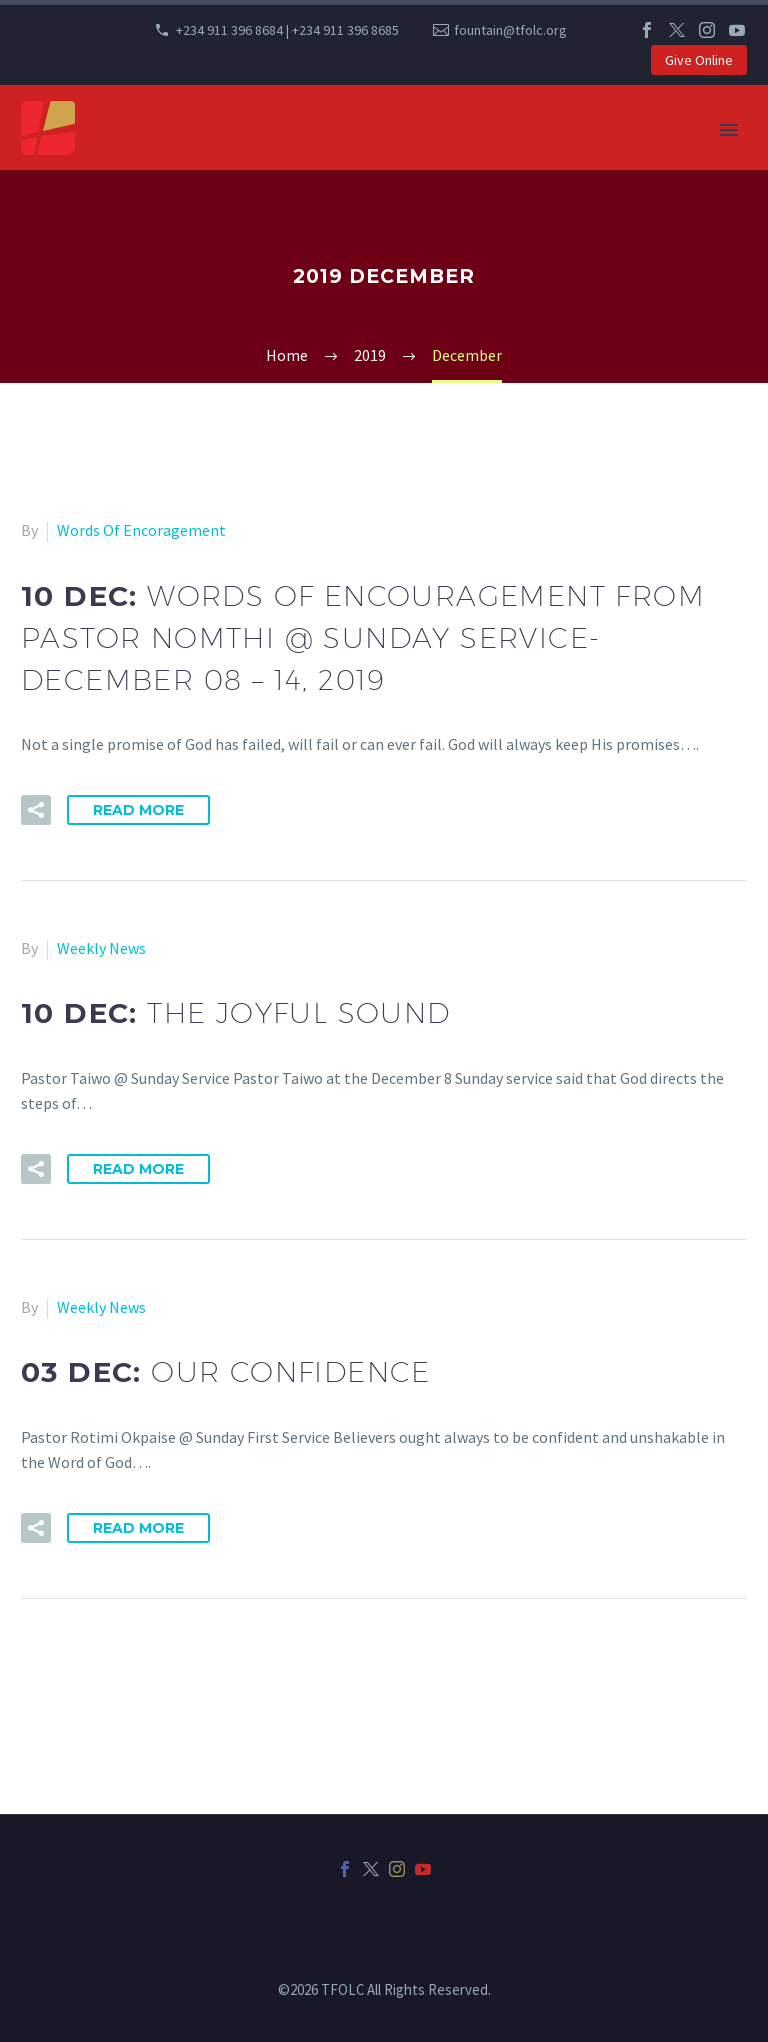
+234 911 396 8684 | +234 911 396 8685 (287, 30)
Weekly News (101, 948)
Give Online (699, 60)
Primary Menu (729, 130)
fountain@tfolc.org (510, 30)
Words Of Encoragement (141, 530)
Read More (138, 810)
